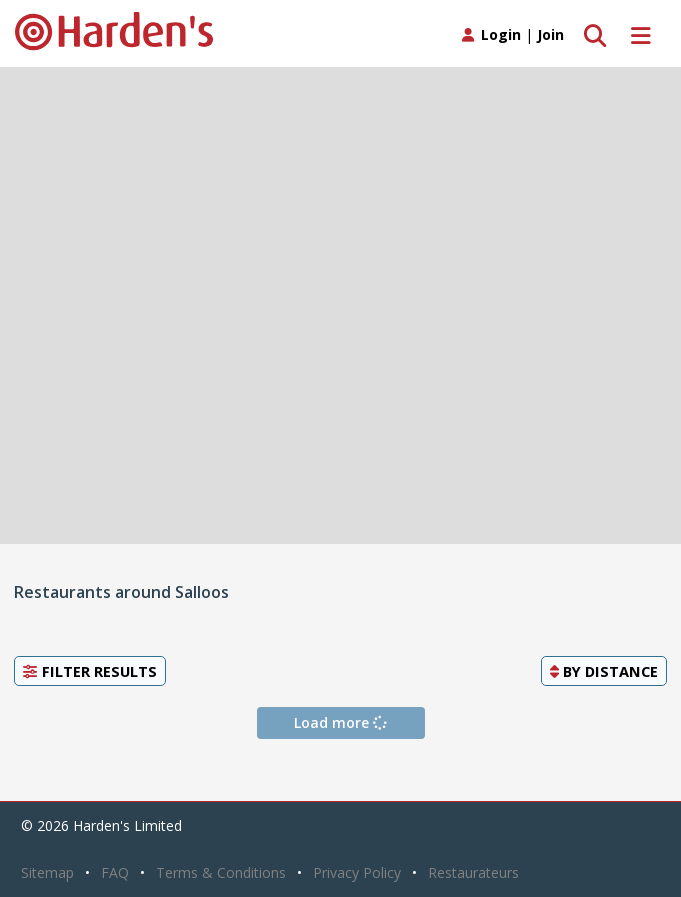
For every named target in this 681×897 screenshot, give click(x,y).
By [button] (604, 671)
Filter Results (90, 671)
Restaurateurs (473, 872)
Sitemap (47, 872)
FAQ (115, 872)
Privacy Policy (357, 872)
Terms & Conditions (221, 872)
